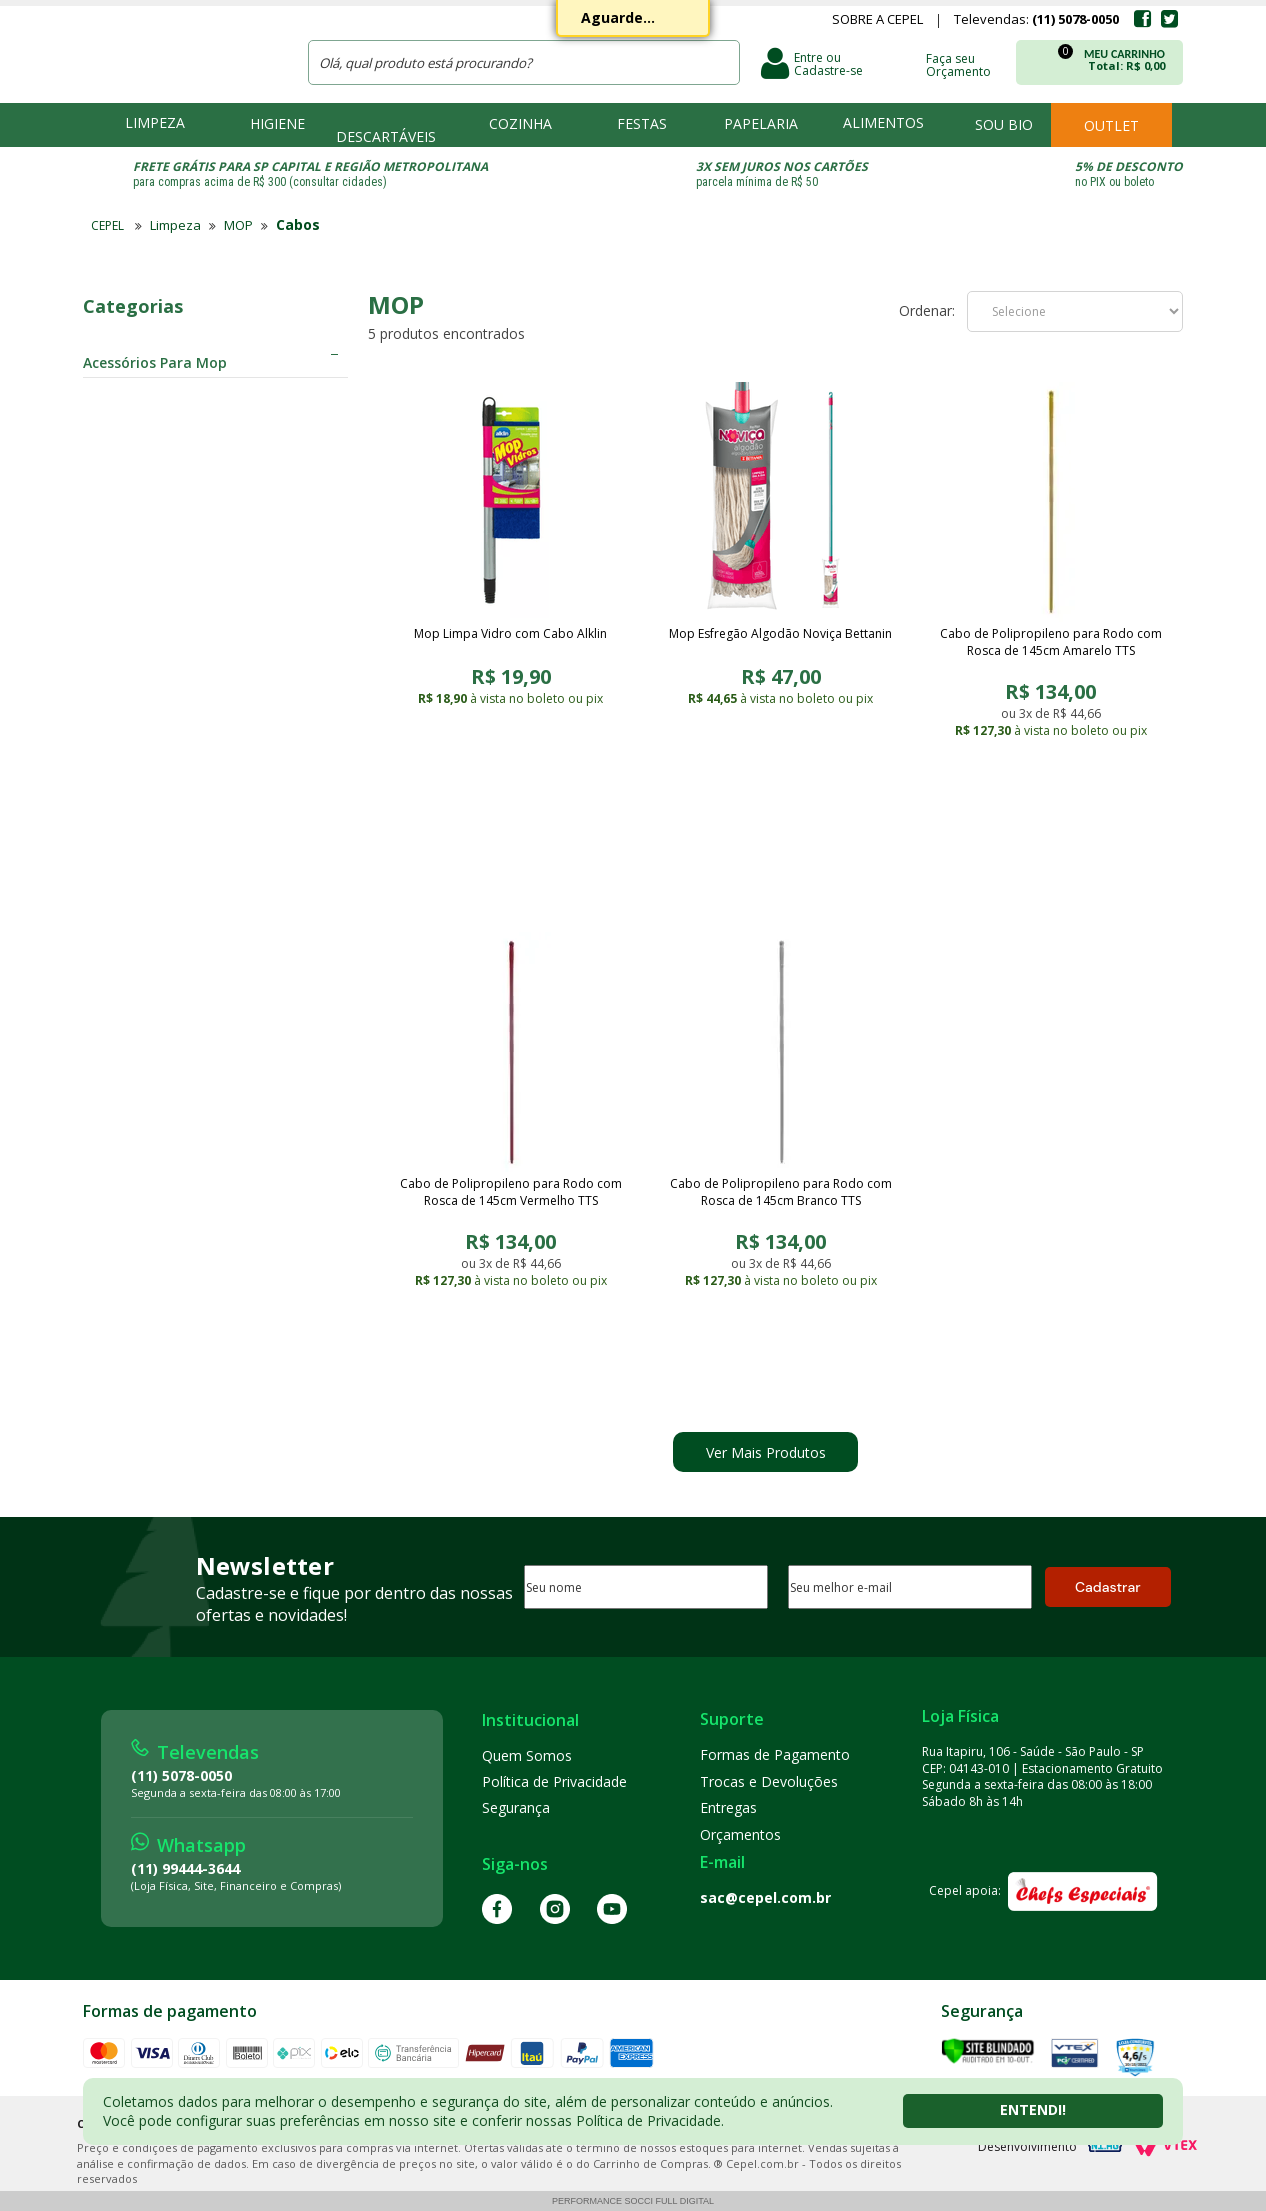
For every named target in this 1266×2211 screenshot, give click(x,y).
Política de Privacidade (554, 1781)
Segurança (516, 1807)
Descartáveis (386, 136)
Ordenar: (927, 311)
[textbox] (524, 62)
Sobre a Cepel (877, 21)
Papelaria (761, 123)
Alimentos (883, 122)
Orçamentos (740, 1834)
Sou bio (1004, 124)
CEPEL (182, 51)
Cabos (298, 224)
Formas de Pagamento (775, 1754)
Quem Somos (527, 1755)
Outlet (1111, 125)
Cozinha (520, 123)
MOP (238, 225)
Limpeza (155, 122)
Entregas (728, 1807)
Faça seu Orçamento (958, 64)
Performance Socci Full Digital (633, 2201)
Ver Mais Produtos (766, 1452)
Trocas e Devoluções (769, 1781)
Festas (642, 123)
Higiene (277, 123)
